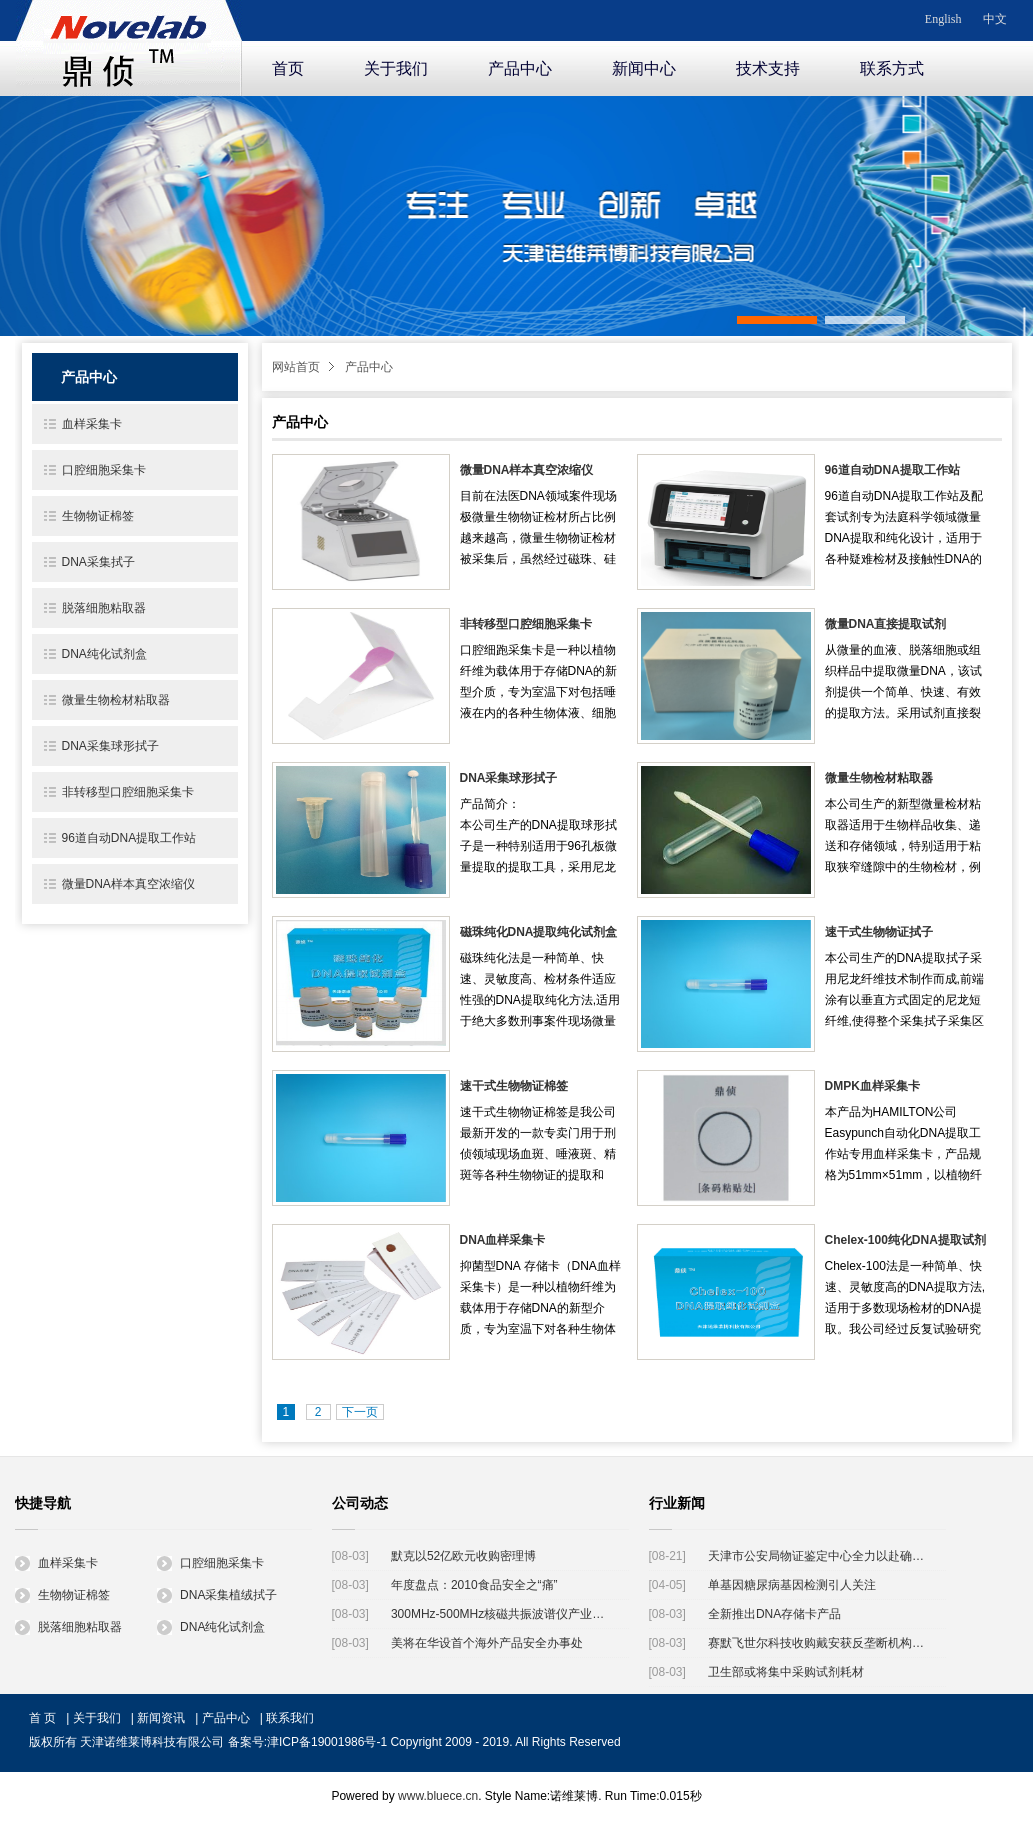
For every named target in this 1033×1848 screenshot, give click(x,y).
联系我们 (290, 1718)
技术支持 (768, 68)
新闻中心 (644, 68)
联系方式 (892, 68)
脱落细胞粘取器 (104, 608)
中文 (995, 19)
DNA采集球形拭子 (509, 778)
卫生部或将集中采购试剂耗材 (786, 1672)
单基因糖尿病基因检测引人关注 (792, 1585)
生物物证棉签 (98, 516)
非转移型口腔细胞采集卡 (526, 624)
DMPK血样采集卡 (872, 1086)
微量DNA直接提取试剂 (886, 624)
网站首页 (296, 367)
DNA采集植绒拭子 (217, 1595)
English (943, 19)
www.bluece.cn (438, 1796)
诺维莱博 (129, 44)
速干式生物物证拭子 (879, 932)
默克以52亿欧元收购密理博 (463, 1556)
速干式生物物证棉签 (514, 1086)
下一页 (360, 1412)
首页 (288, 68)
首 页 (42, 1718)
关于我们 (396, 68)
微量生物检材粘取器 (879, 778)
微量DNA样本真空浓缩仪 (527, 470)
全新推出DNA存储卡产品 (774, 1614)
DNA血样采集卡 (503, 1240)
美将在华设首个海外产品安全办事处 (487, 1643)
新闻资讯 (161, 1718)
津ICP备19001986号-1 (327, 1742)
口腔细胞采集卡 (104, 470)
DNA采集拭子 (98, 562)
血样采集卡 (92, 424)
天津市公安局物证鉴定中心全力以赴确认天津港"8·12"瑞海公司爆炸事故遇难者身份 (819, 1556)
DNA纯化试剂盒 (104, 654)
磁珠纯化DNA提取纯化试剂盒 (539, 932)
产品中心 (520, 68)
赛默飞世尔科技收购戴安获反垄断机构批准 (819, 1643)
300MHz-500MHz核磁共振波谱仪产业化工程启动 (502, 1614)
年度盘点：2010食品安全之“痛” (474, 1585)
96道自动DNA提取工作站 (892, 470)
